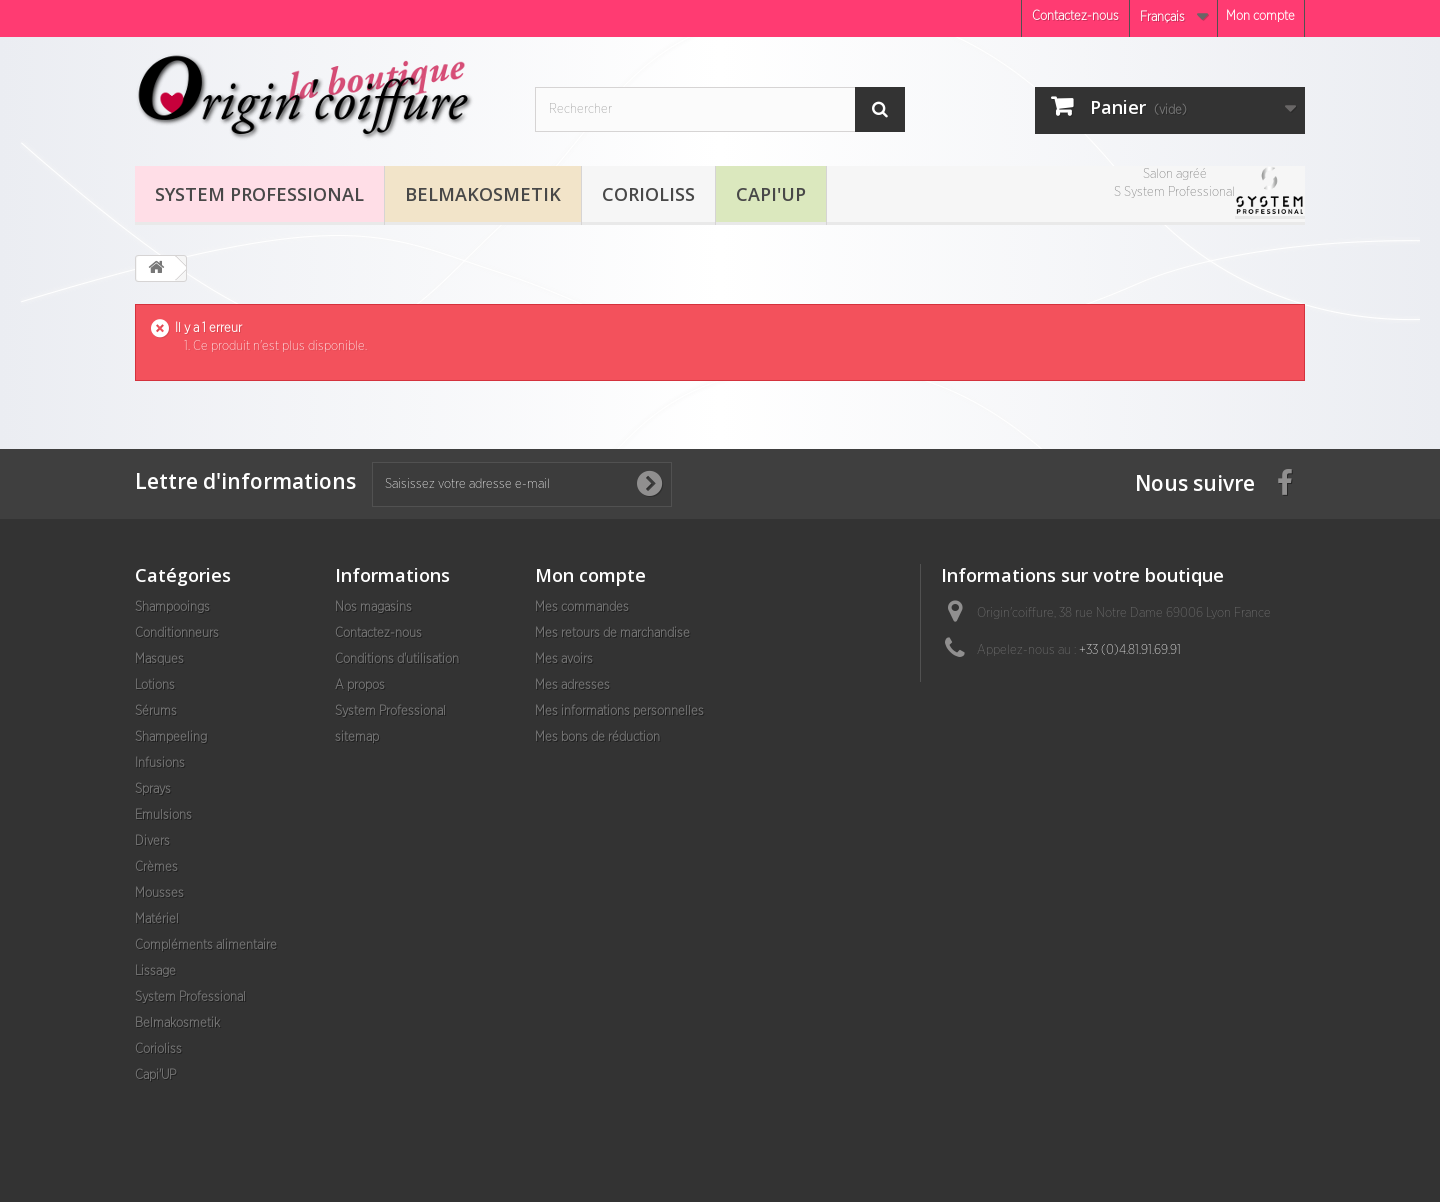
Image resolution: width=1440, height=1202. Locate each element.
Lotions (155, 685)
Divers (152, 841)
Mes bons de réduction (597, 737)
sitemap (357, 737)
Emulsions (163, 815)
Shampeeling (171, 737)
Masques (159, 659)
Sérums (156, 711)
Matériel (157, 919)
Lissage (155, 971)
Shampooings (172, 607)
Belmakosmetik (483, 194)
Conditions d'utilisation (397, 659)
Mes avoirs (564, 659)
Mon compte (1260, 16)
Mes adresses (572, 685)
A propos (360, 685)
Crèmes (156, 867)
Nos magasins (373, 607)
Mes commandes (582, 607)
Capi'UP (771, 194)
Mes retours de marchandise (612, 633)
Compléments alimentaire (206, 945)
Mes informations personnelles (619, 711)
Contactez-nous (1075, 16)
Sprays (153, 789)
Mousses (159, 893)
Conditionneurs (177, 633)
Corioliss (648, 194)
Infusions (160, 763)
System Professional (259, 194)
